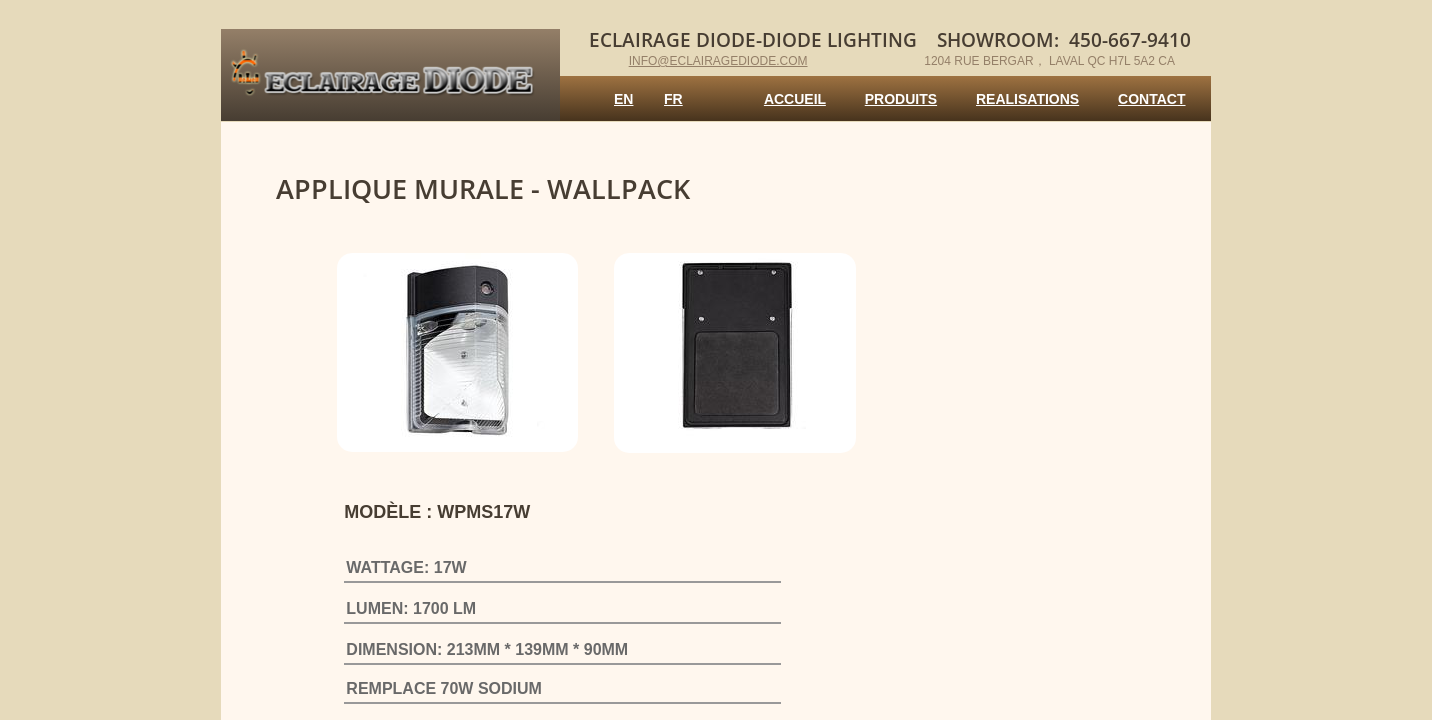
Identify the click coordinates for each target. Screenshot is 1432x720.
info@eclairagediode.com (718, 61)
